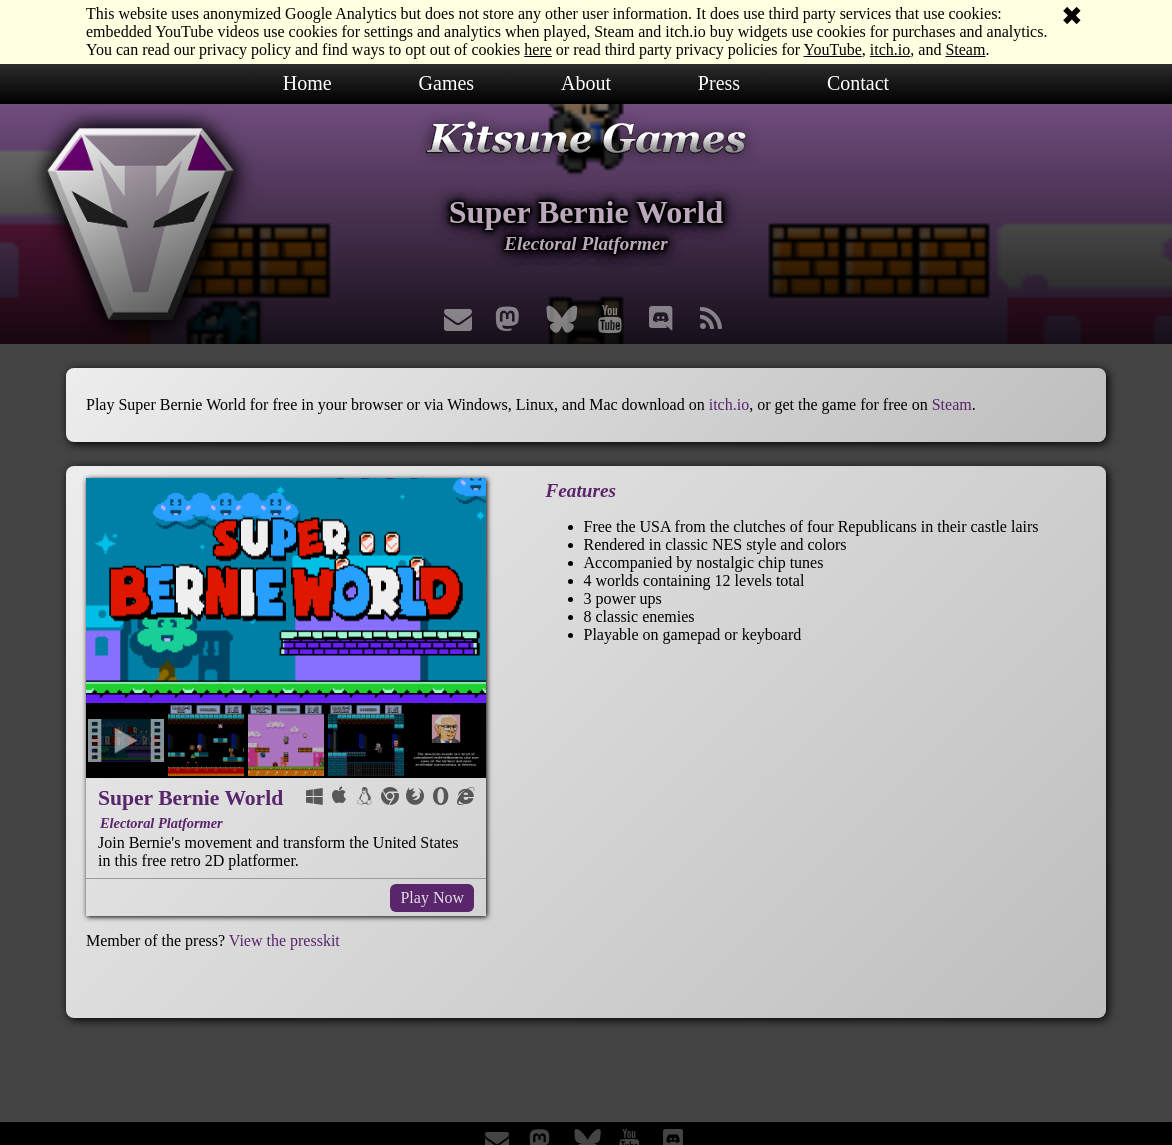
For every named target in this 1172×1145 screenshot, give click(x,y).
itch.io (890, 49)
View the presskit (284, 940)
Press (719, 83)
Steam (965, 49)
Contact (858, 83)
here (538, 49)
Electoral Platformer (161, 823)
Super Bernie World (190, 798)
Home (307, 83)
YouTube (833, 49)
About (586, 83)
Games (447, 83)
